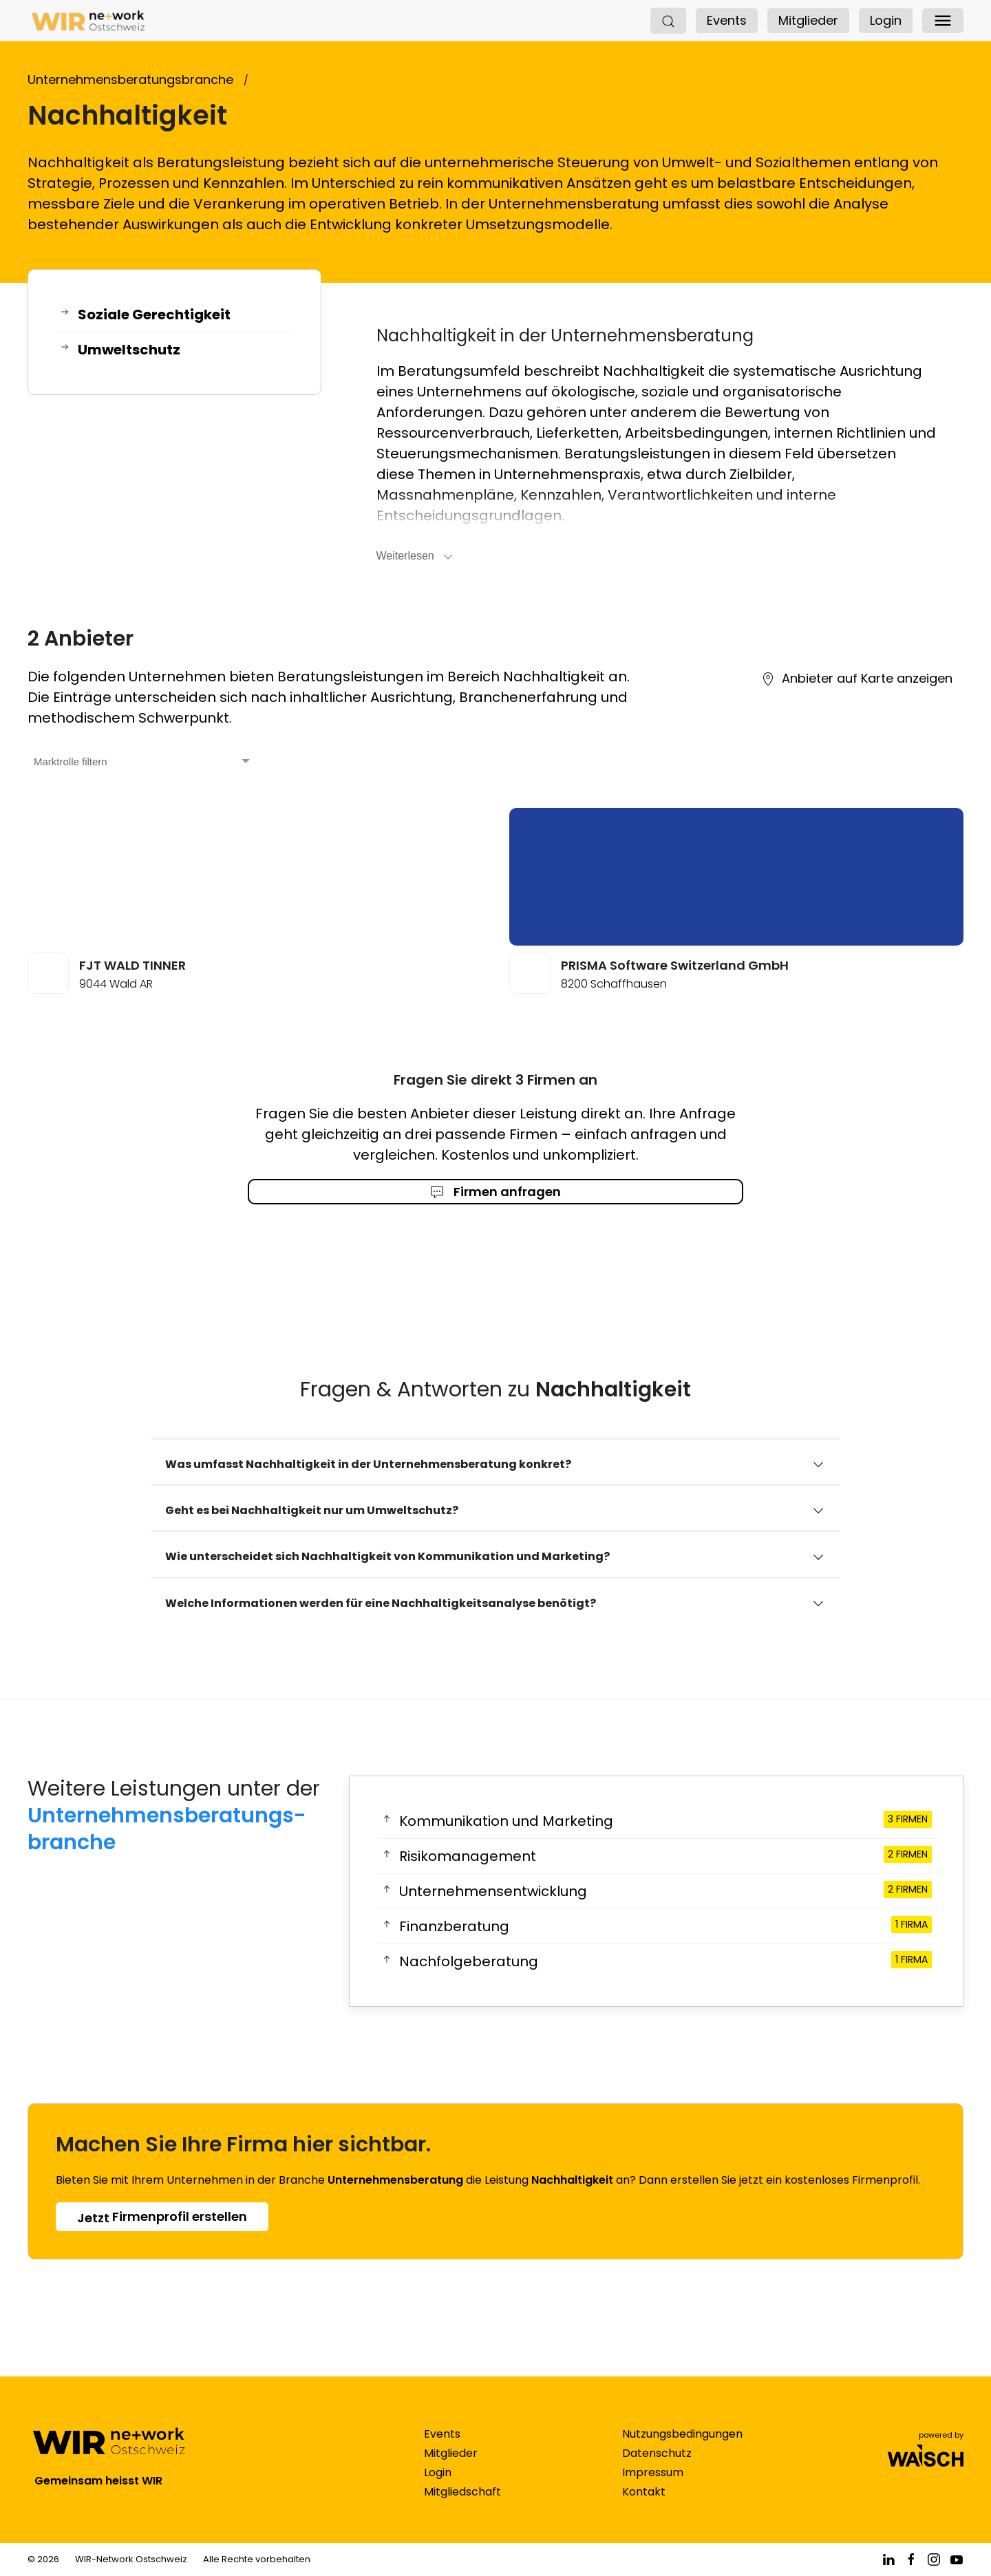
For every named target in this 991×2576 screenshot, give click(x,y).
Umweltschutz (119, 350)
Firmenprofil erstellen (162, 2217)
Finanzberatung (656, 1926)
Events (727, 20)
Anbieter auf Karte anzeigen (856, 678)
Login (886, 20)
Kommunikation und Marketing (656, 1821)
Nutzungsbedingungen (682, 2448)
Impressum (652, 2486)
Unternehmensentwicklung (656, 1891)
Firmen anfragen (495, 1191)
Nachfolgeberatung (656, 1961)
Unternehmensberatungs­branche (167, 1829)
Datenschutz (657, 2467)
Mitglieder (808, 20)
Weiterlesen (415, 557)
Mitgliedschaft (462, 2505)
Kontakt (643, 2505)
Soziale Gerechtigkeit (145, 315)
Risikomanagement (656, 1856)
